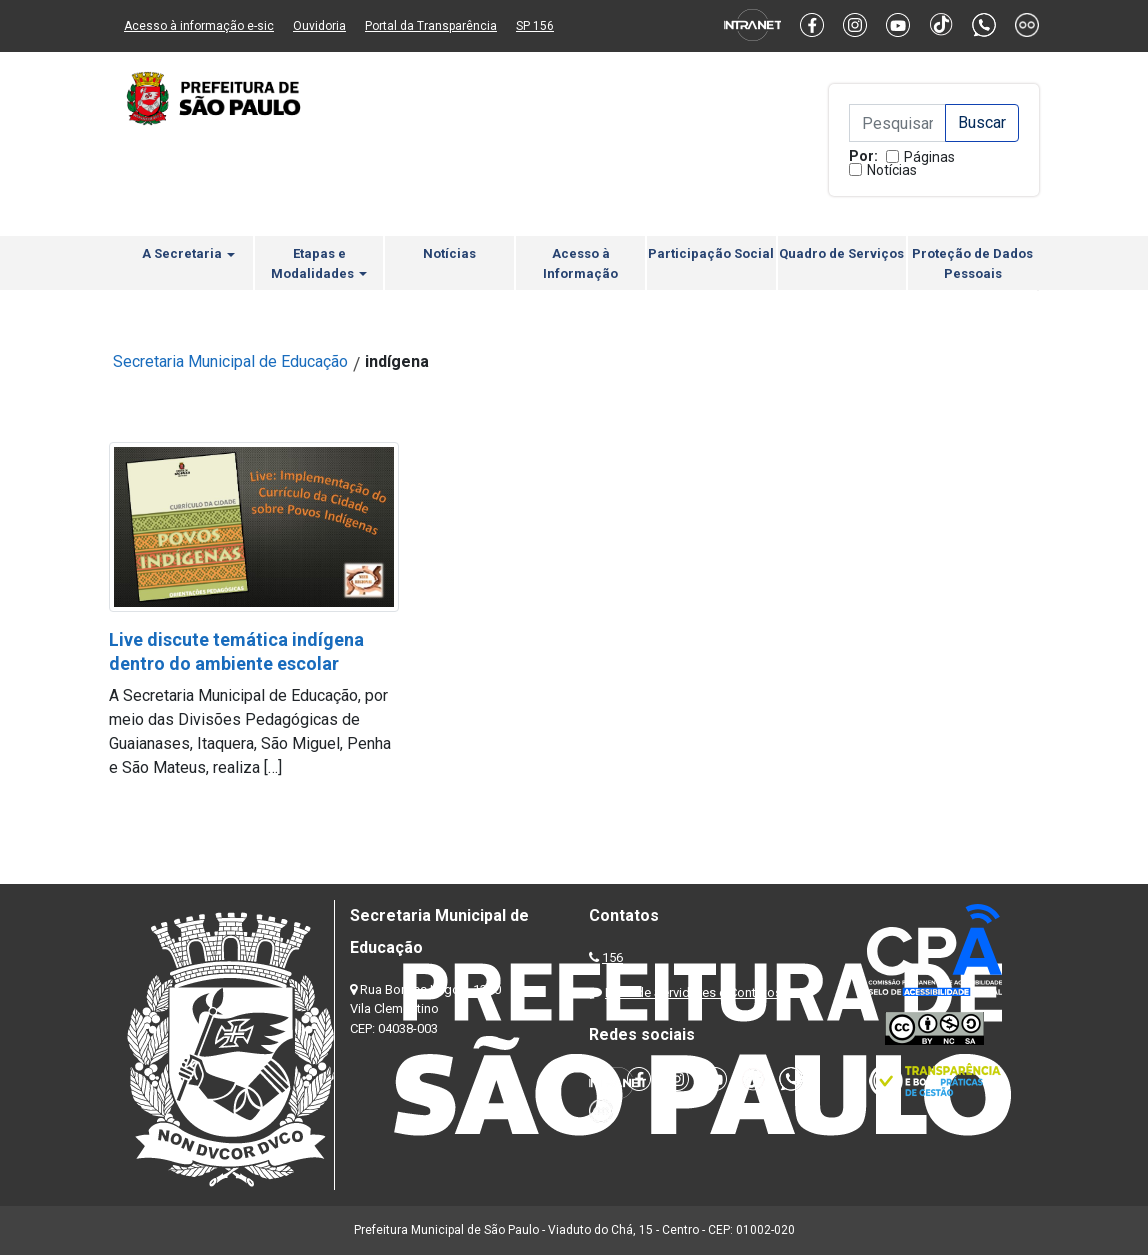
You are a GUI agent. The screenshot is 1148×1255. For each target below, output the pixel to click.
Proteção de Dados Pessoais (972, 263)
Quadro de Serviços (841, 253)
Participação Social (711, 253)
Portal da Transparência (431, 26)
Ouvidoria (319, 26)
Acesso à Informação (580, 263)
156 (612, 957)
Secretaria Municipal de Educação (230, 361)
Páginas (929, 157)
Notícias (892, 170)
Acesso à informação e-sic (199, 26)
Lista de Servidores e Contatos (693, 992)
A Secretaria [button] (188, 253)
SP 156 (535, 26)
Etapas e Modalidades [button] (319, 263)
